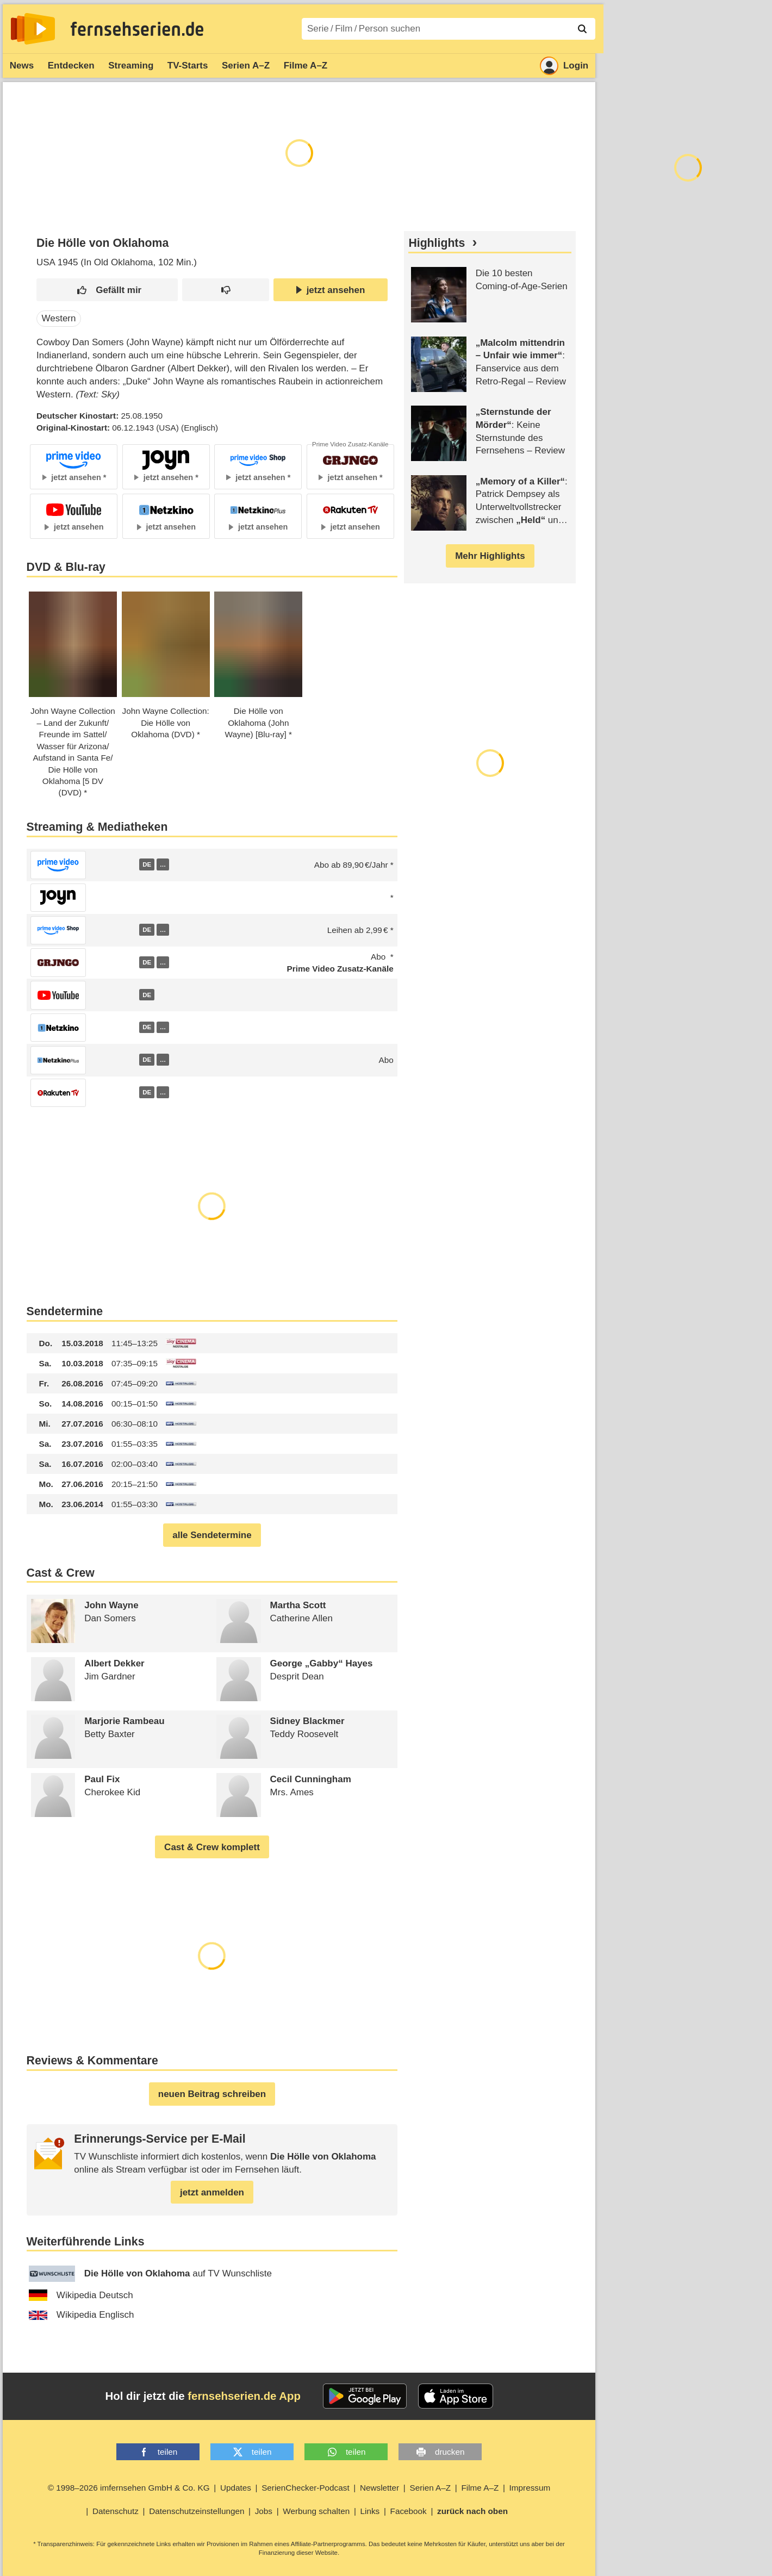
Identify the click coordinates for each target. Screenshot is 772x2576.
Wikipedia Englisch (81, 2315)
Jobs (263, 2511)
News (22, 65)
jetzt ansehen (330, 290)
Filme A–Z (306, 65)
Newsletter (379, 2487)
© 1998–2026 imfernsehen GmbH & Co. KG (129, 2487)
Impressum (530, 2487)
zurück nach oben (472, 2511)
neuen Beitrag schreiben (212, 2094)
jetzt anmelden (212, 2192)
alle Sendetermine (212, 1535)
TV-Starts (187, 65)
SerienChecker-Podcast (306, 2487)
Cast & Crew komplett (212, 1847)
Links (370, 2511)
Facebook (408, 2511)
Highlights (436, 243)
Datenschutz (115, 2511)
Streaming (130, 65)
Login (564, 66)
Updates (235, 2487)
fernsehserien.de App (244, 2396)
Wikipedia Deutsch (81, 2294)
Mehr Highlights (490, 556)
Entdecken (71, 65)
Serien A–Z (246, 65)
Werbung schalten (316, 2511)
